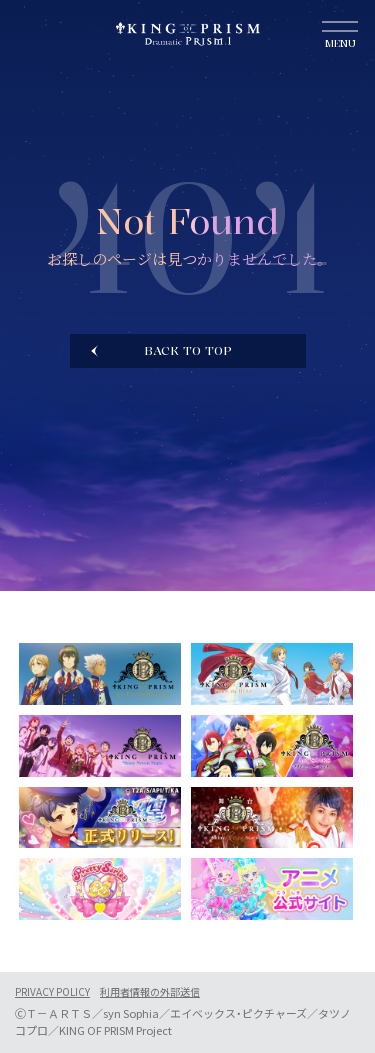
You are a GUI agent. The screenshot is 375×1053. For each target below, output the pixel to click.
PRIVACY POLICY (52, 992)
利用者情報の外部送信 (150, 992)
